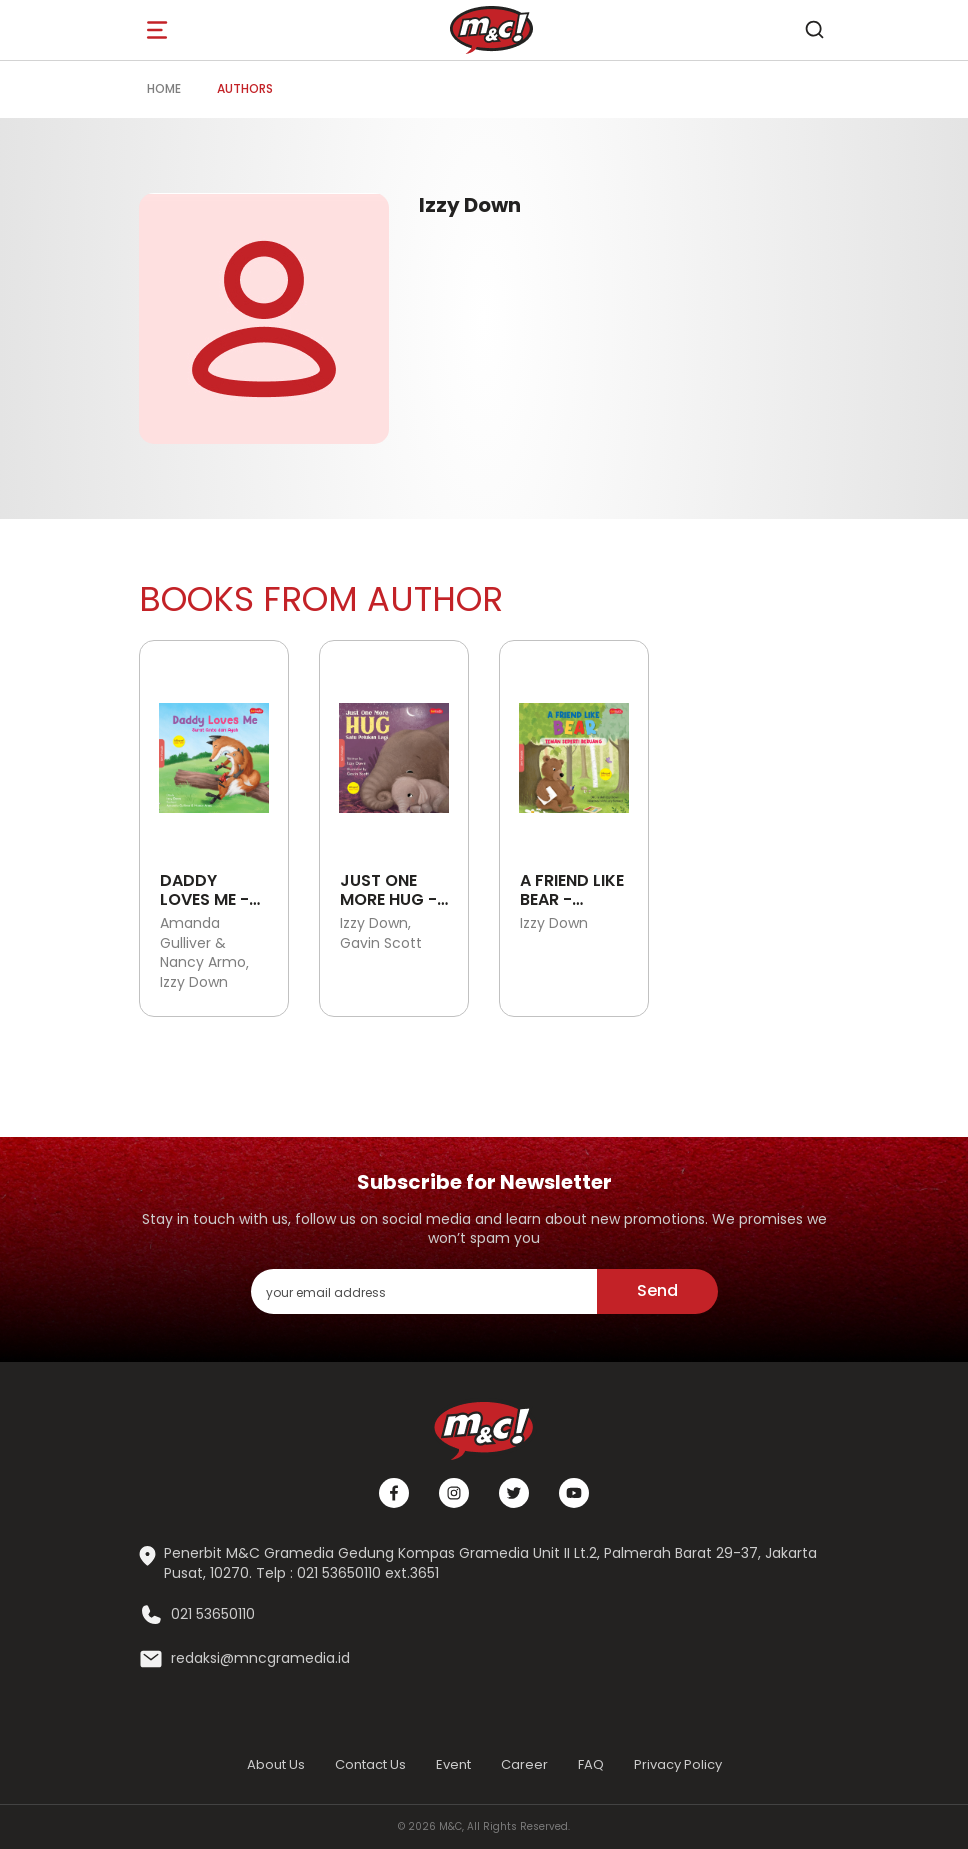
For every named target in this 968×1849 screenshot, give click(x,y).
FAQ (591, 1764)
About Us (276, 1764)
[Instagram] (454, 1493)
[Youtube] (574, 1493)
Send (657, 1290)
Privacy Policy (678, 1764)
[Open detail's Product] (214, 751)
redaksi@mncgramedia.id (260, 1658)
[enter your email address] (424, 1291)
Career (524, 1764)
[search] (814, 30)
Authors (245, 88)
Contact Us (370, 1764)
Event (453, 1764)
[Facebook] (394, 1493)
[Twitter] (514, 1493)
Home (164, 88)
